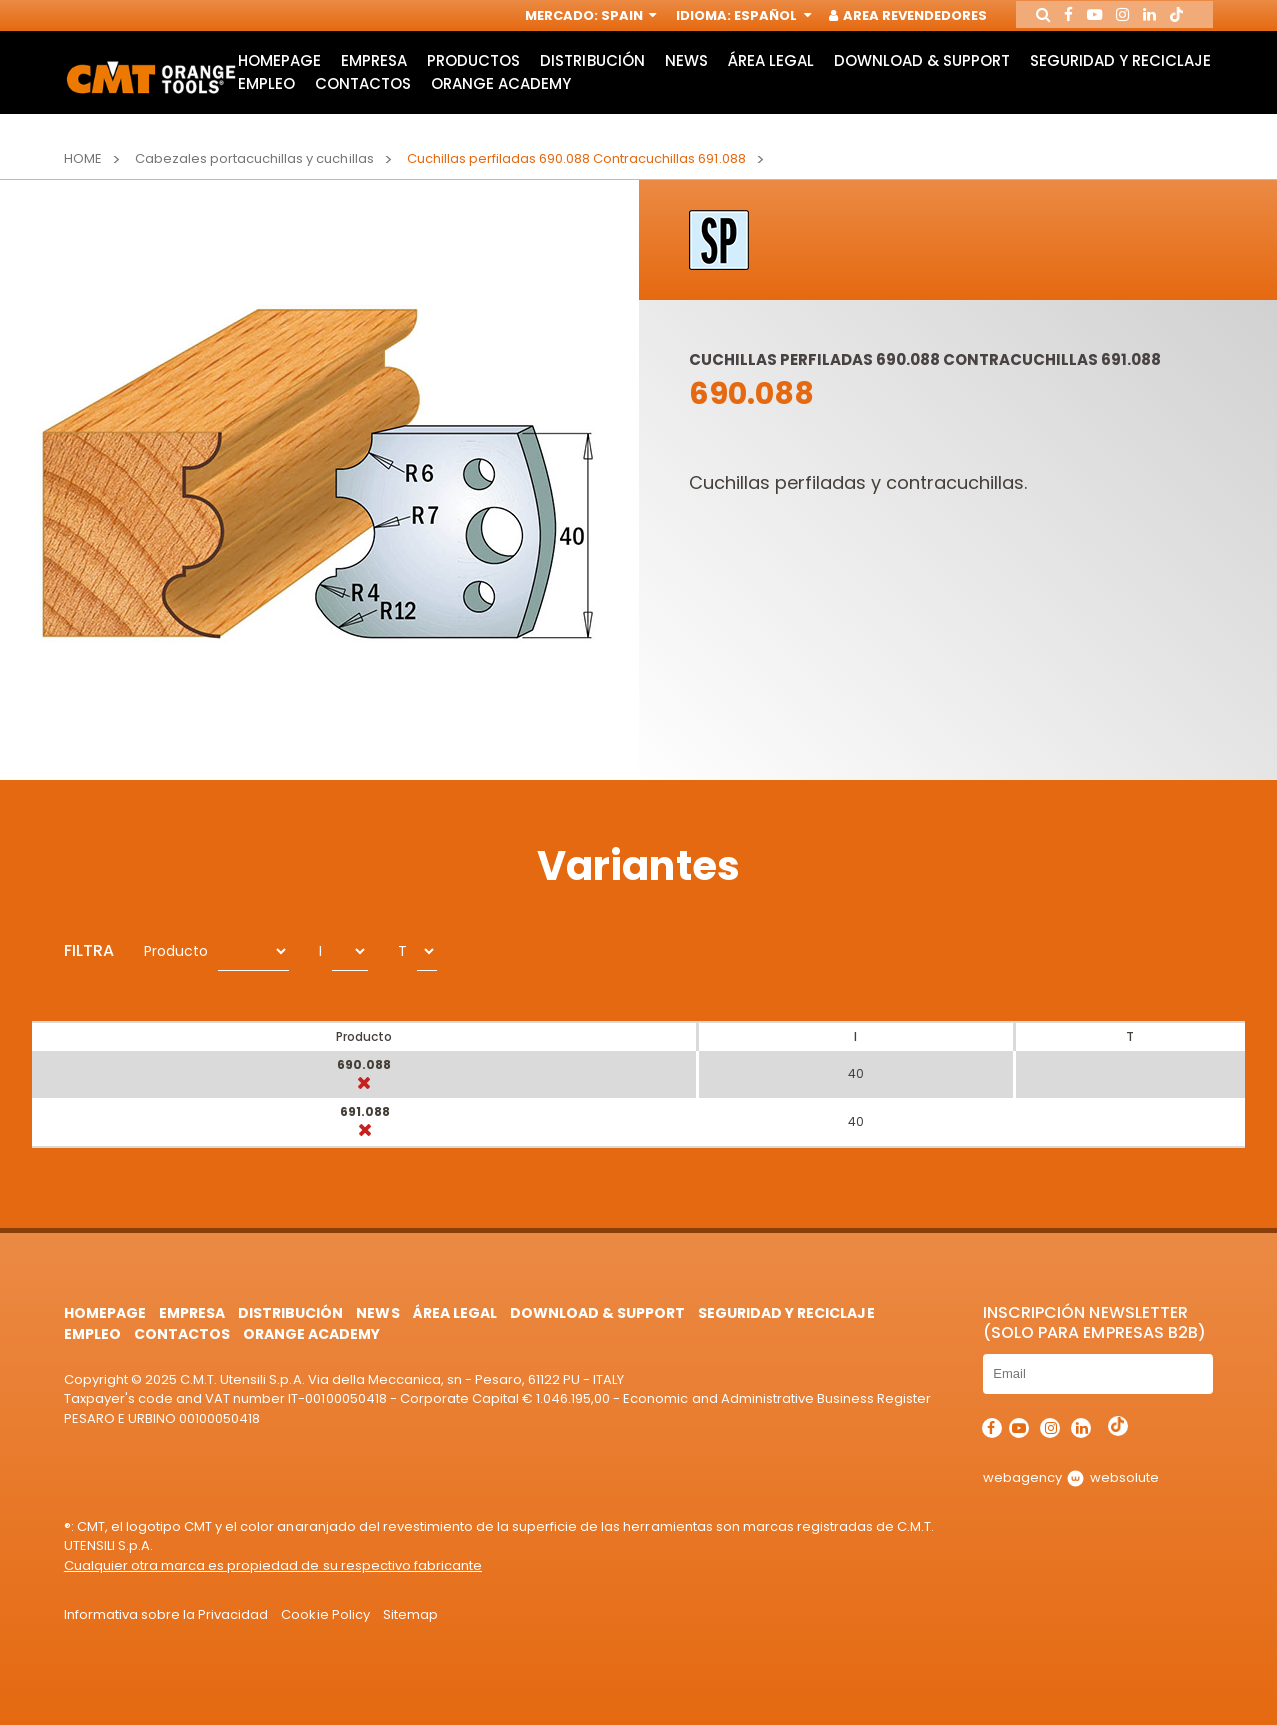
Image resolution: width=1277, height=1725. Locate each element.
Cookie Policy (325, 1614)
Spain (610, 17)
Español (753, 17)
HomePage (278, 75)
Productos (474, 75)
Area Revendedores (891, 17)
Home (83, 158)
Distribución (594, 75)
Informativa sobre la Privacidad (166, 1614)
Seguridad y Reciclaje (327, 102)
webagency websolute (1070, 1477)
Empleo (467, 102)
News (689, 75)
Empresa (374, 75)
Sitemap (410, 1614)
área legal (775, 75)
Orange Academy (705, 102)
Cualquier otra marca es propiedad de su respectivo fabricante (273, 1565)
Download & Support (927, 75)
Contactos (565, 102)
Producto (176, 951)
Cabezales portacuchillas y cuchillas (254, 158)
